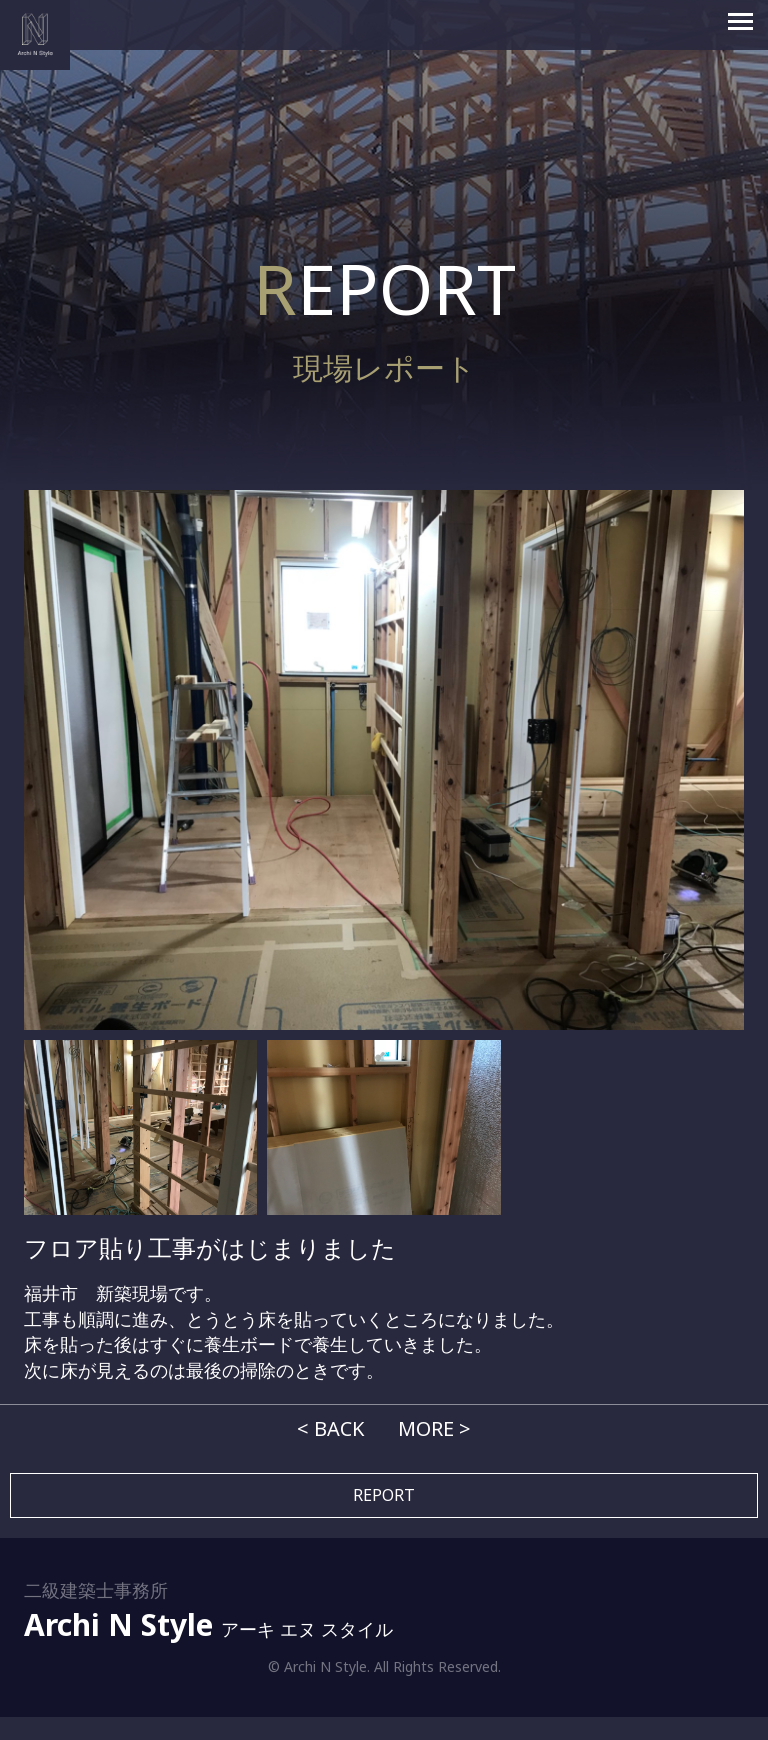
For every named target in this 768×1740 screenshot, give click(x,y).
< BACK (330, 1428)
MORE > (434, 1428)
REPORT (384, 1495)
